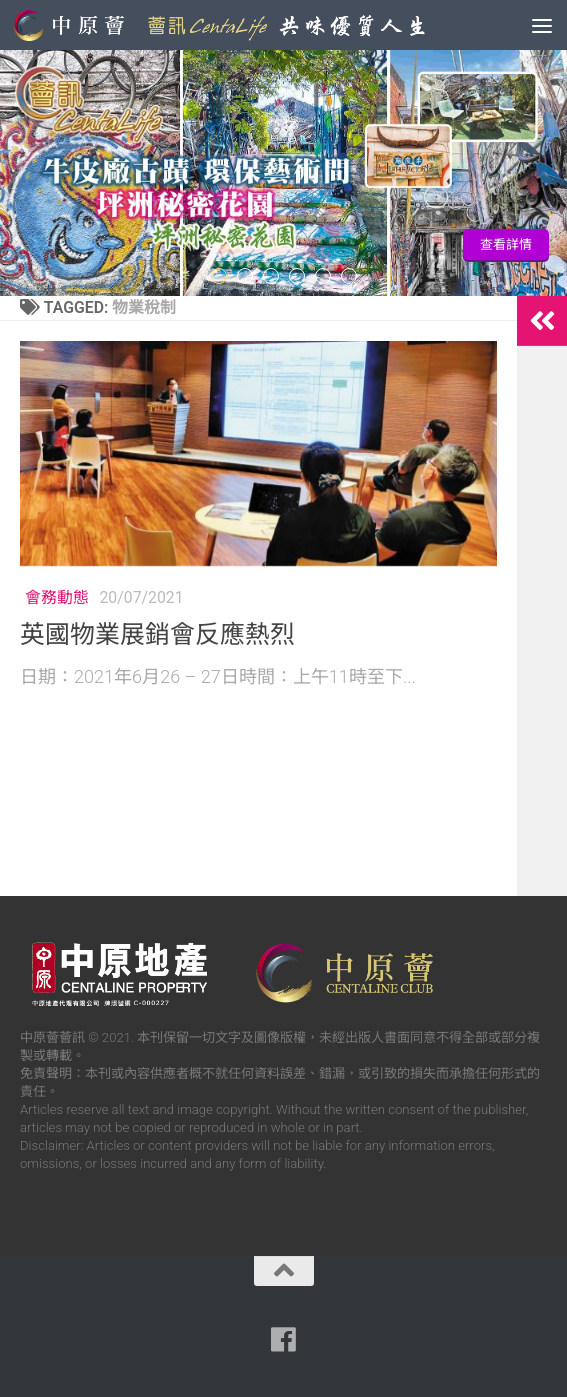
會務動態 (57, 597)
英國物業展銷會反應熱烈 (157, 634)
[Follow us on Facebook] (284, 1340)
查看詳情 (506, 244)
